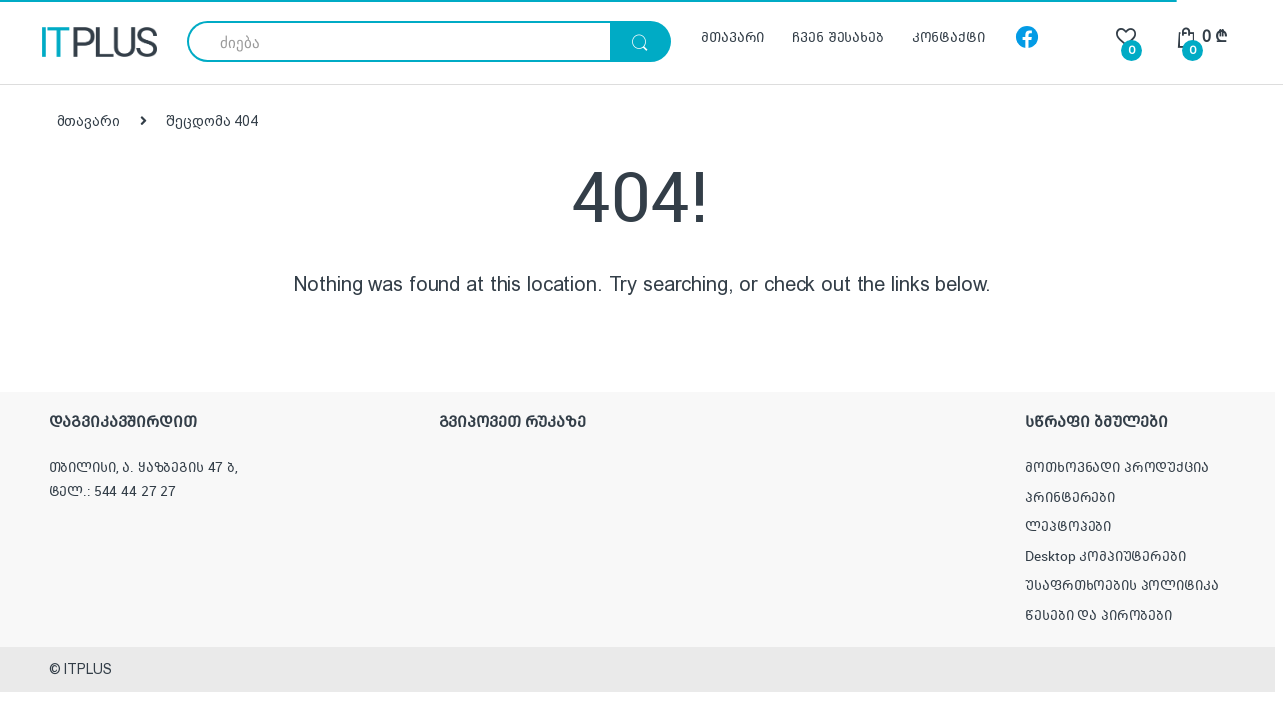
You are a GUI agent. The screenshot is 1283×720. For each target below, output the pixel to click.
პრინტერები (1070, 497)
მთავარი (732, 37)
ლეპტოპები (1068, 526)
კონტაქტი (948, 37)
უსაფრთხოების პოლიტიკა (1121, 585)
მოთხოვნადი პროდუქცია (1116, 467)
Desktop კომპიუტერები (1105, 556)
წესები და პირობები (1098, 615)
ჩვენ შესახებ (837, 37)
